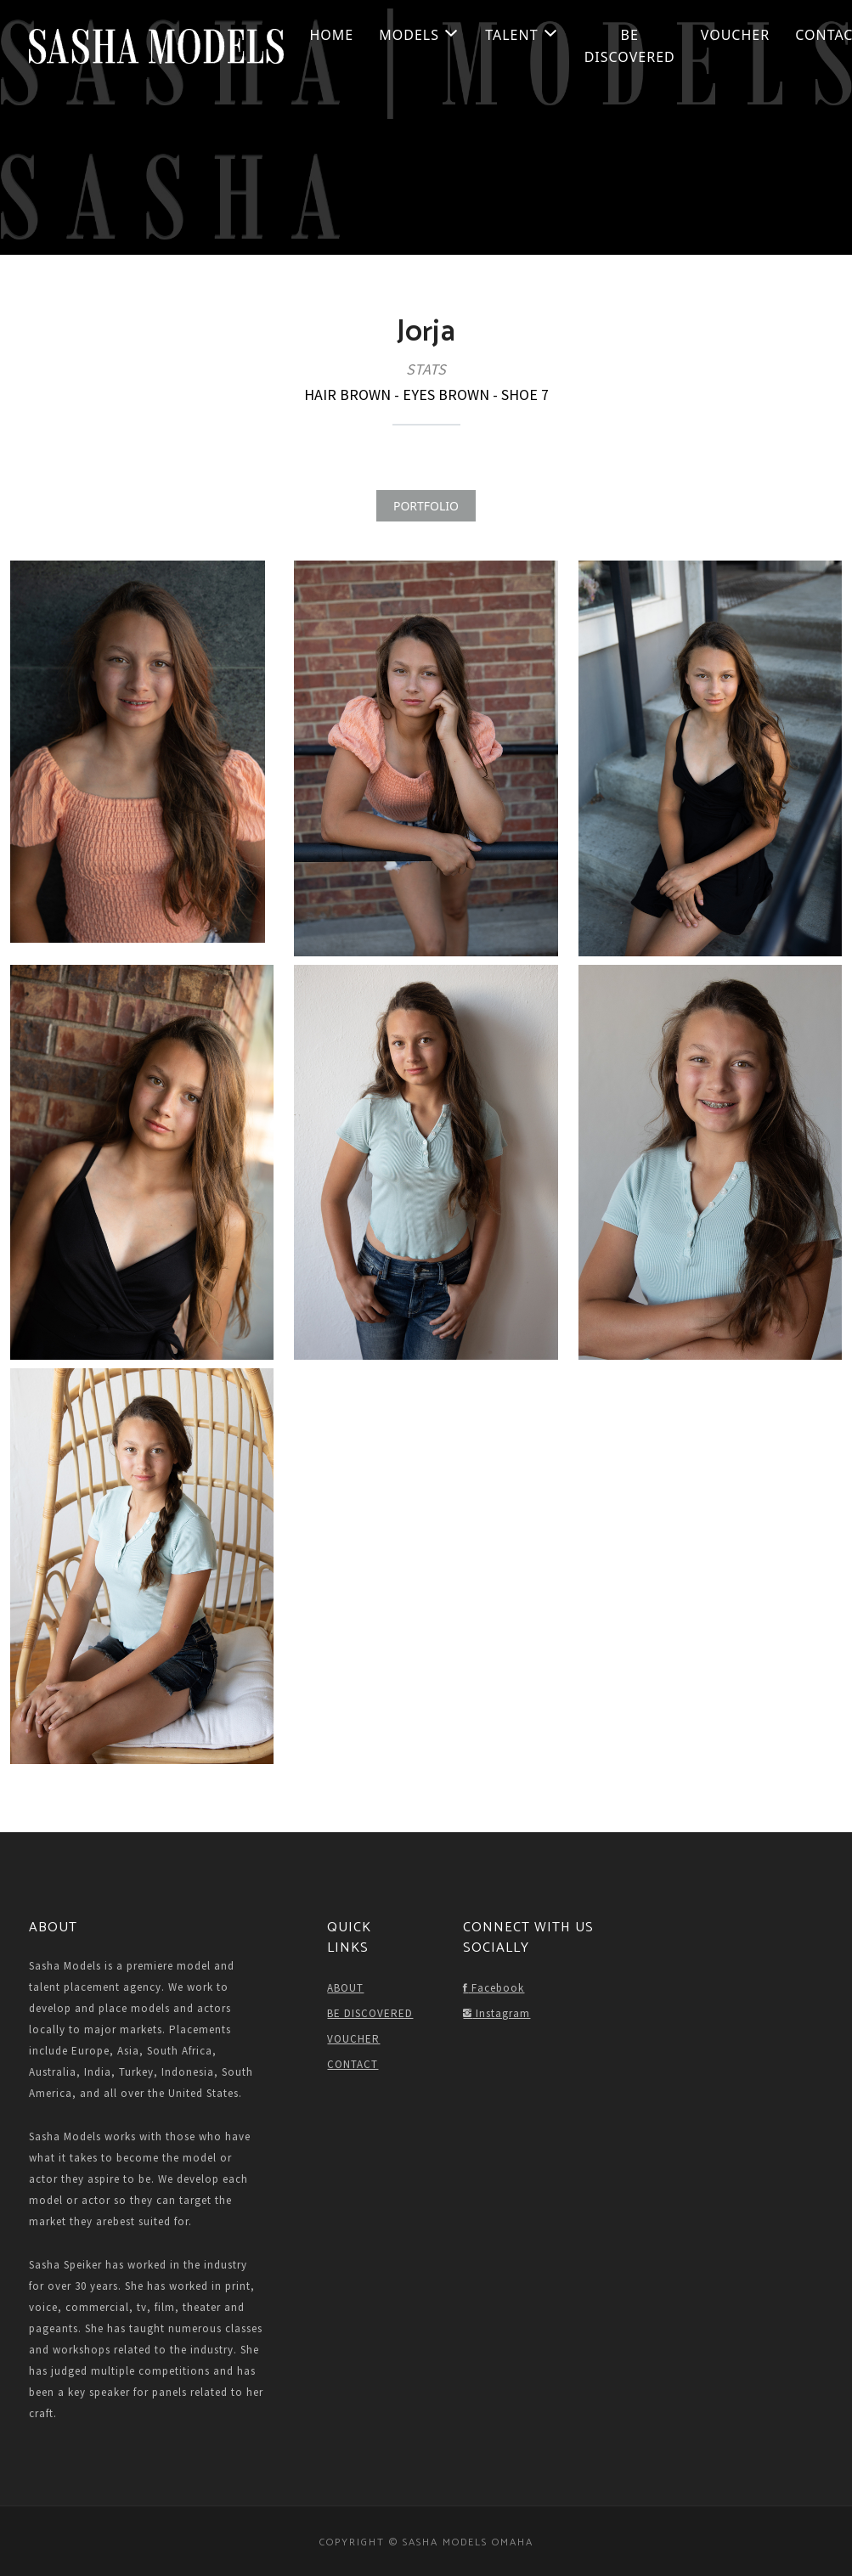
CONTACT (352, 2064)
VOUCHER (735, 34)
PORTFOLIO (426, 506)
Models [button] (419, 34)
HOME (332, 34)
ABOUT (345, 1988)
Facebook (493, 1988)
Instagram (496, 2013)
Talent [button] (522, 34)
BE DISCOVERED (629, 45)
